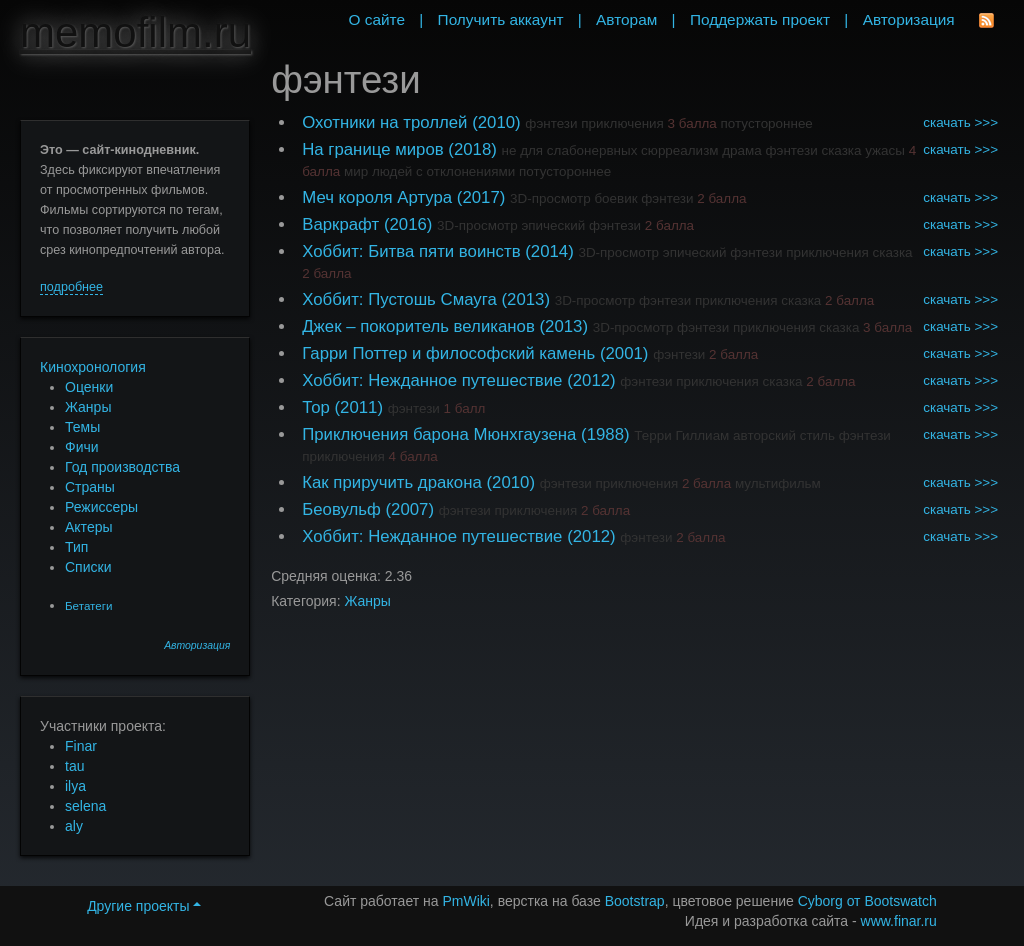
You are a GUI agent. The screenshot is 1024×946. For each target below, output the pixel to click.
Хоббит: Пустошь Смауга (399, 299)
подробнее (71, 287)
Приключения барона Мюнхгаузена (439, 434)
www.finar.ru (899, 921)
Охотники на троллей (384, 122)
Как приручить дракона (392, 482)
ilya (75, 786)
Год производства (122, 467)
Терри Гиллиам (681, 435)
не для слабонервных (570, 150)
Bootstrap (635, 901)
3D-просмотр (550, 198)
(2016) (408, 224)
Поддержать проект (760, 19)
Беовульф (341, 509)
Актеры (89, 527)
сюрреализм (679, 150)
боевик (615, 198)
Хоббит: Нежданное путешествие (432, 380)
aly (74, 826)
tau (74, 766)
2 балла (721, 198)
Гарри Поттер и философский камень (448, 353)
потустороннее (767, 123)
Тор (316, 407)
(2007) (409, 509)
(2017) (481, 197)
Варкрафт (340, 224)
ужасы (885, 150)
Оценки (89, 387)
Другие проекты (144, 906)
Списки (88, 567)
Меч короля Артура (377, 197)
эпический (553, 225)
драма (742, 150)
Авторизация (197, 645)
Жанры (88, 407)
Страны (90, 487)
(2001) (624, 353)
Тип (76, 547)
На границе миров (372, 149)
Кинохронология (93, 367)
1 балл (465, 408)
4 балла (413, 456)
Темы (82, 427)
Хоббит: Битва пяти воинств (411, 251)
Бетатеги (88, 605)
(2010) (496, 122)
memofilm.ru (135, 32)
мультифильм (778, 483)
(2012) (591, 380)
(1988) (605, 434)
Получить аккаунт (501, 19)
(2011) (359, 407)
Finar (81, 746)
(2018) (472, 149)
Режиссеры (101, 507)
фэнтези (551, 123)
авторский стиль (784, 435)
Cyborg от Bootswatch (867, 901)
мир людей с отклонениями (429, 171)
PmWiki (465, 901)
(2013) (525, 299)
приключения (622, 123)
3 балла (692, 123)
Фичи (82, 447)
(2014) (549, 251)
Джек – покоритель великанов (418, 326)
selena (85, 806)
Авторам (626, 19)
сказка (841, 150)
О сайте (376, 19)
